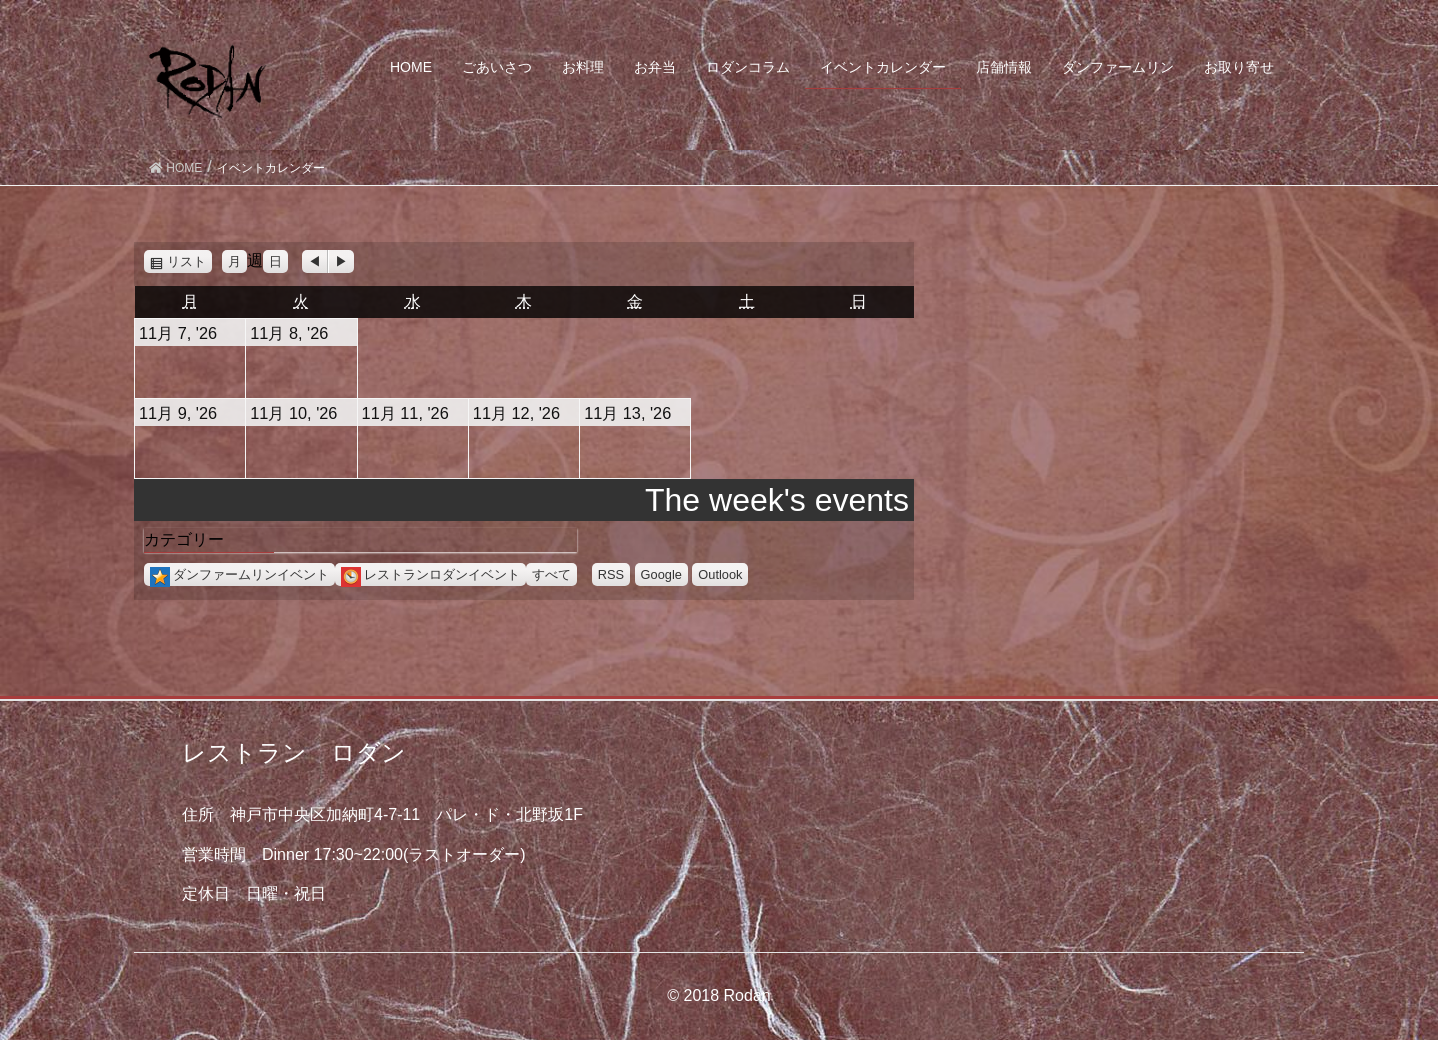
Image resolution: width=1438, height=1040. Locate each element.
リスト (189, 261)
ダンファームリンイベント (239, 574)
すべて (551, 574)
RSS (611, 574)
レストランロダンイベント (430, 574)
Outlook (720, 574)
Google (661, 574)
